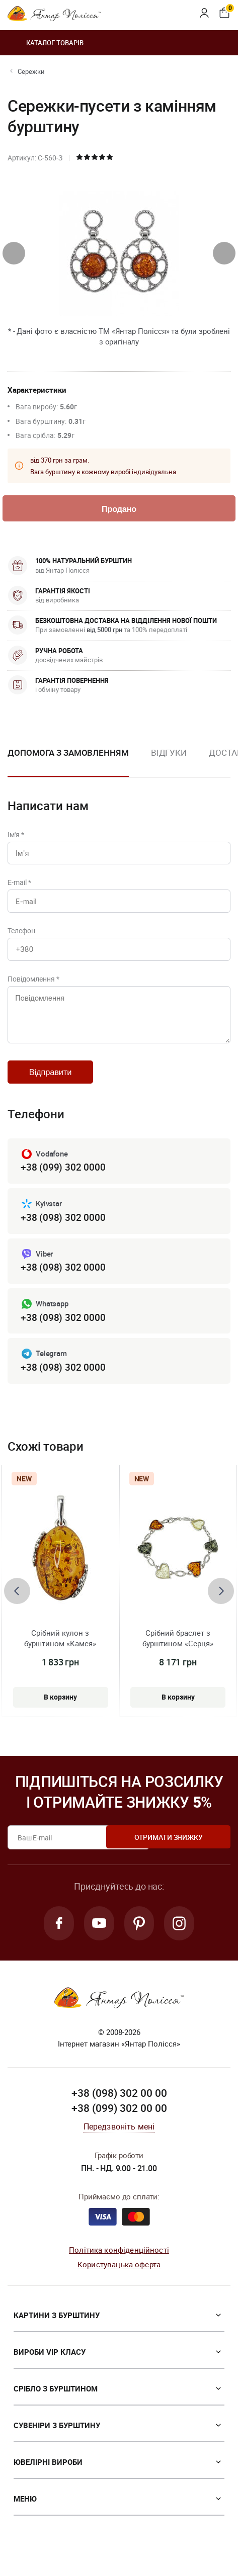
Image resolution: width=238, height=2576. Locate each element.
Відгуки (169, 754)
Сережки (31, 71)
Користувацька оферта (119, 2283)
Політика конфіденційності (119, 2268)
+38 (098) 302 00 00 (119, 2112)
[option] (169, 763)
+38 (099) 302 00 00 (119, 2127)
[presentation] (14, 253)
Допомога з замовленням (68, 754)
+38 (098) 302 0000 (63, 1232)
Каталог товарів (46, 43)
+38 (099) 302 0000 (63, 1182)
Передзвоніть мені (119, 2145)
